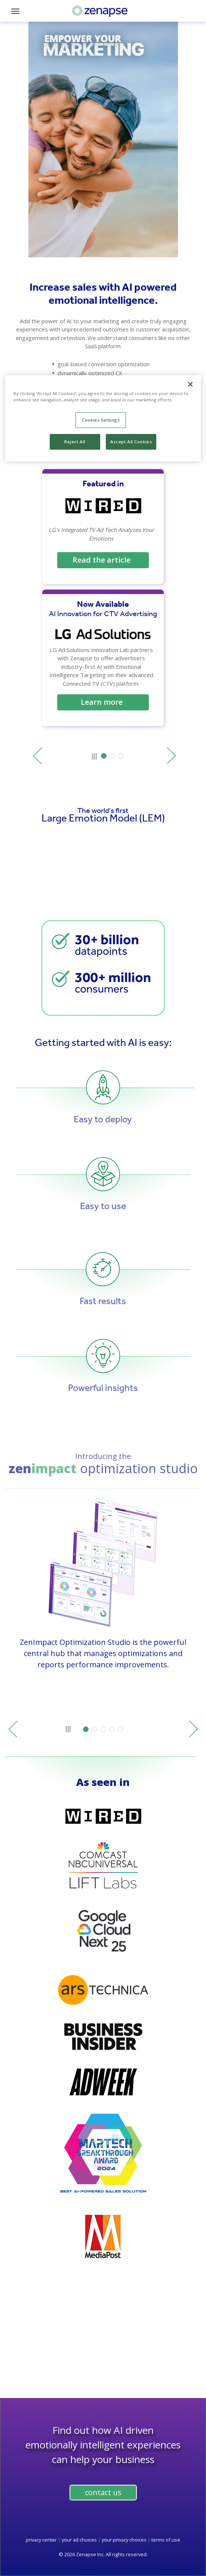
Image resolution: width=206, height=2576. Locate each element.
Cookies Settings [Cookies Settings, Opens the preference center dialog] (101, 420)
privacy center (41, 2539)
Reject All (75, 441)
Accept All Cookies (131, 441)
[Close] (190, 384)
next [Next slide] (171, 755)
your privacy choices (124, 2539)
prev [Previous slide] (38, 755)
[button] (104, 756)
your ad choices (79, 2539)
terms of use (165, 2539)
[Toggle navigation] (17, 11)
